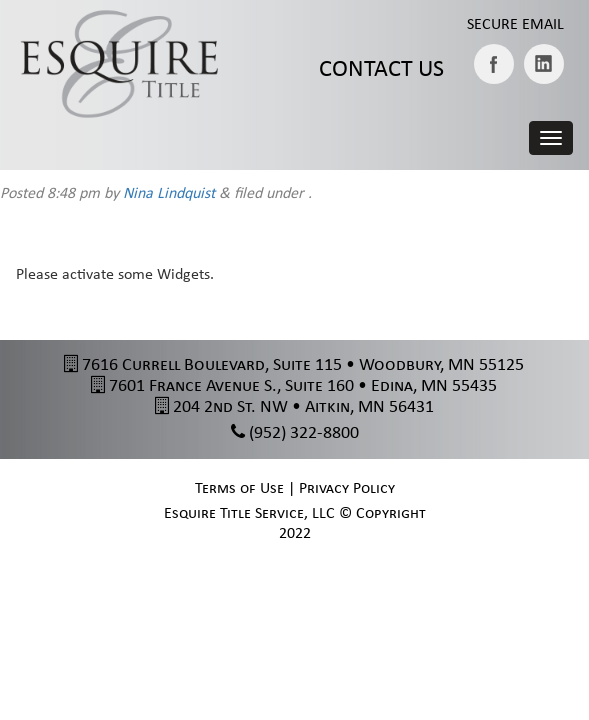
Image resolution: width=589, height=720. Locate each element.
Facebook (494, 64)
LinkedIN (544, 64)
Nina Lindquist (169, 194)
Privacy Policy (347, 489)
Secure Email (515, 25)
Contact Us (381, 70)
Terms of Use (239, 489)
